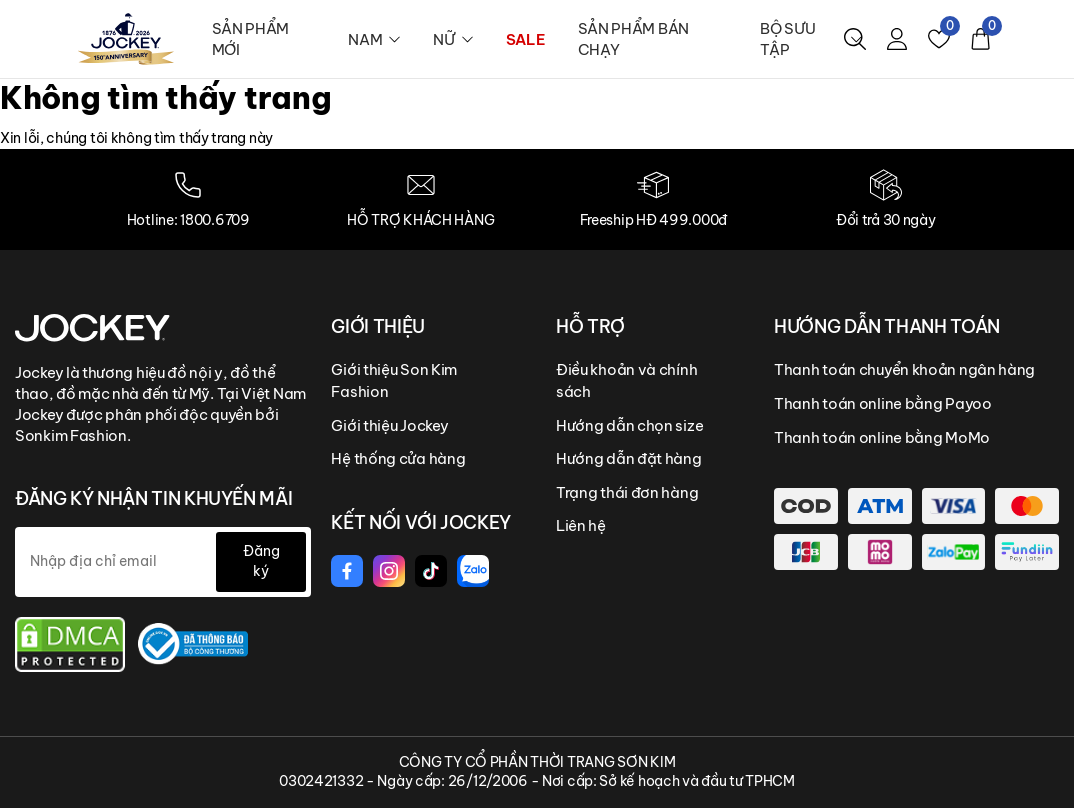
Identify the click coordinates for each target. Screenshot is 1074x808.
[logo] (126, 38)
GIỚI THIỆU (377, 326)
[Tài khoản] (897, 39)
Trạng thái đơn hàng (627, 492)
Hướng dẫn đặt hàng (629, 458)
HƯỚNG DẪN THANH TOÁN (887, 326)
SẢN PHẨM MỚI (251, 39)
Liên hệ (581, 525)
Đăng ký (261, 561)
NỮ (453, 39)
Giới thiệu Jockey (389, 425)
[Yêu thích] (939, 39)
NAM (374, 39)
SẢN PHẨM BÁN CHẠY (633, 39)
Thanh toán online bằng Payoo (883, 403)
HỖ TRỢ (590, 326)
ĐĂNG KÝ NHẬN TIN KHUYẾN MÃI (153, 498)
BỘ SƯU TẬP (811, 39)
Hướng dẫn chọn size (629, 425)
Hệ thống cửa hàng (398, 458)
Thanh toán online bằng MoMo (882, 437)
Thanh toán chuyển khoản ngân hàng (904, 369)
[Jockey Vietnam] (92, 327)
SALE (526, 39)
